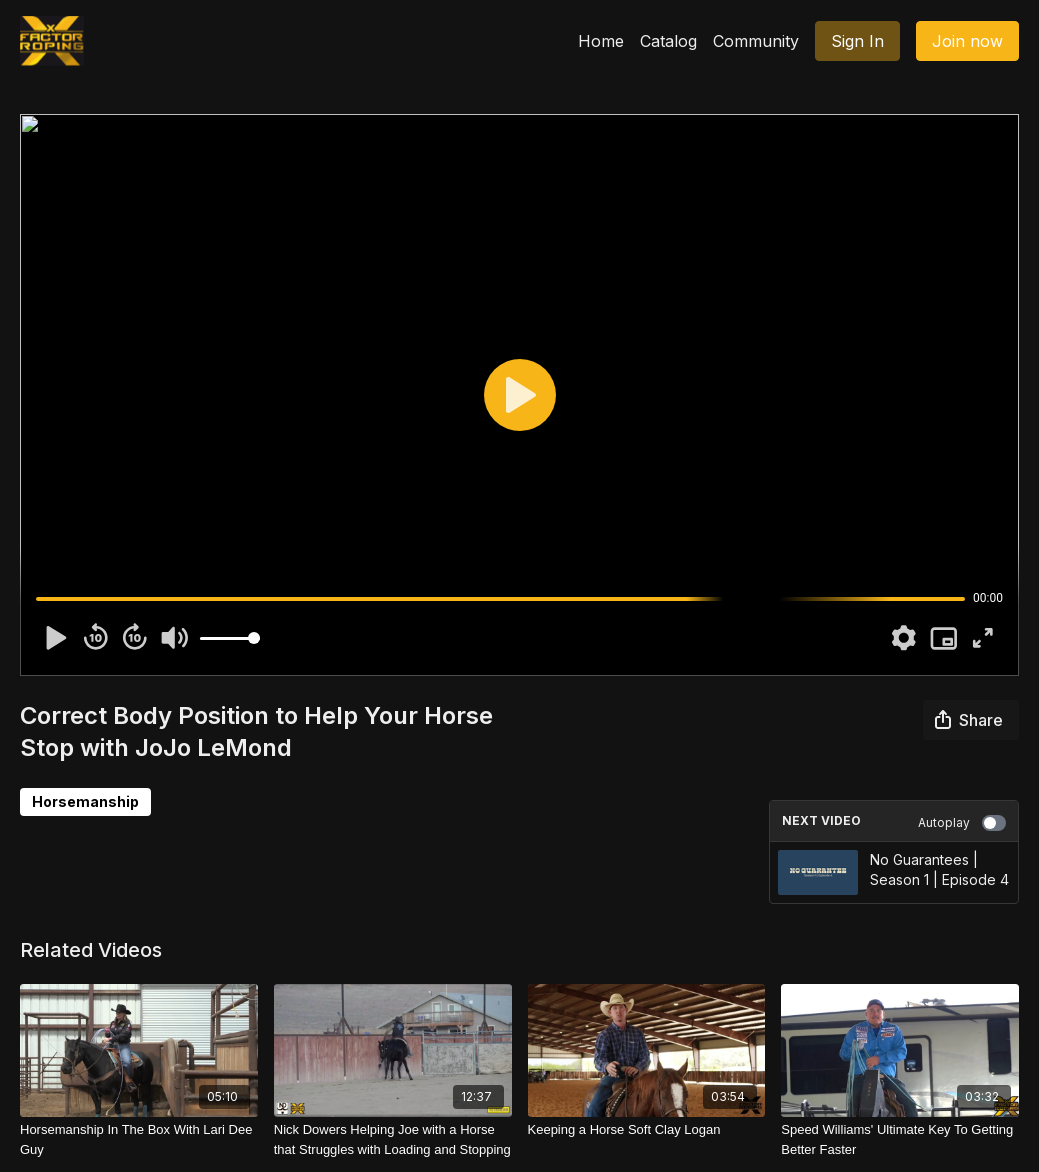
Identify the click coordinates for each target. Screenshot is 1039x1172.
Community (756, 41)
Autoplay (962, 823)
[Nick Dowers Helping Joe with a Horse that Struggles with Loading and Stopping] (393, 1139)
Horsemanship (85, 801)
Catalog (668, 41)
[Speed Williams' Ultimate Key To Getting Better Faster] (900, 1139)
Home (601, 41)
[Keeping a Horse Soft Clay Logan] (647, 1130)
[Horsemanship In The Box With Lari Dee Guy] (139, 1139)
